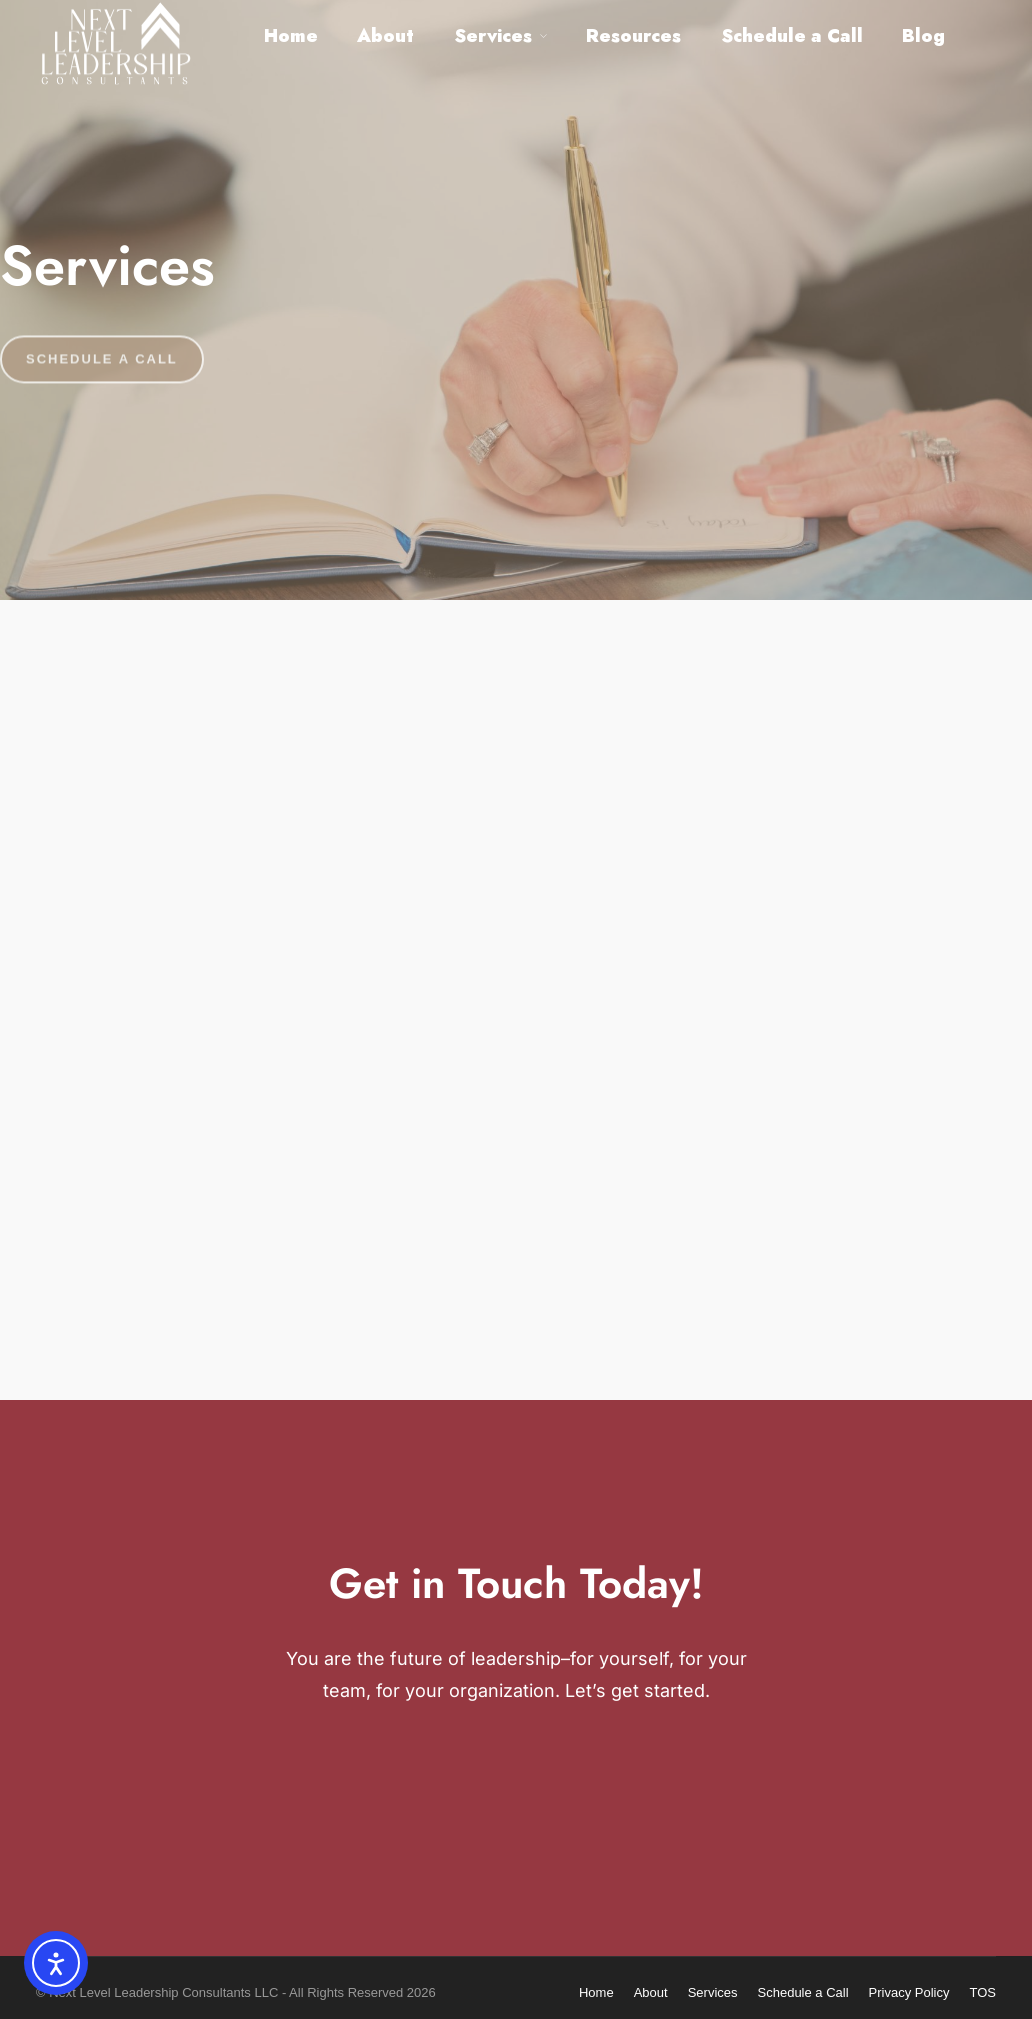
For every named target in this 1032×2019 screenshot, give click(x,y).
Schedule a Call (792, 36)
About (385, 36)
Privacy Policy (909, 1992)
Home (291, 36)
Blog (923, 36)
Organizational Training (801, 1223)
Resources (633, 36)
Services (493, 36)
